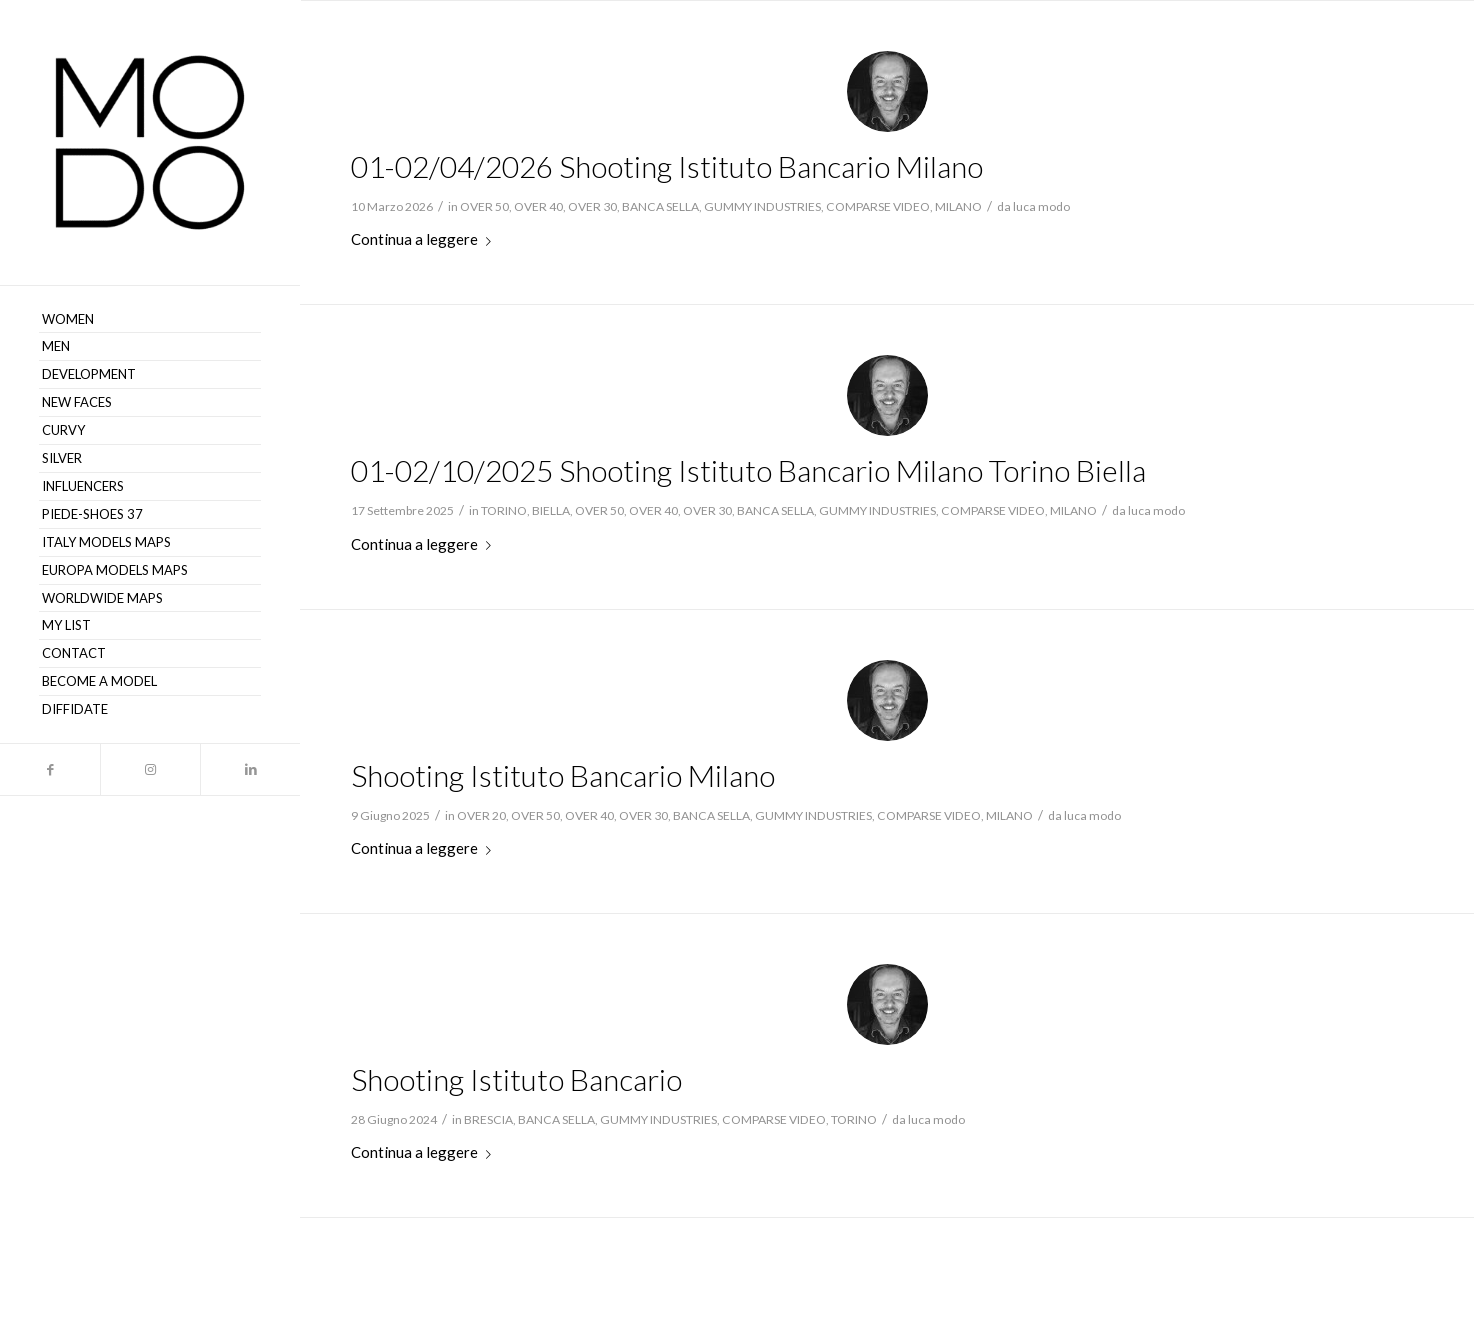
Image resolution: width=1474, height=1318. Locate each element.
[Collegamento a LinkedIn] (250, 769)
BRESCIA (488, 1119)
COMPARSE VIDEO (878, 206)
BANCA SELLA (660, 206)
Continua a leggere (425, 239)
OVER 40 (538, 206)
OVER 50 (484, 206)
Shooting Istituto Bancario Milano (563, 775)
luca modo (1041, 206)
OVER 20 (481, 815)
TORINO (504, 510)
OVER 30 (592, 206)
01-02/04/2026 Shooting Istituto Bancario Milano (667, 166)
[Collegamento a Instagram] (150, 769)
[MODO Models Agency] (150, 142)
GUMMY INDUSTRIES (762, 206)
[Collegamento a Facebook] (50, 769)
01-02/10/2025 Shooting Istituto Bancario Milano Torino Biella (748, 470)
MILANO (958, 206)
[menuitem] (150, 320)
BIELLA (551, 510)
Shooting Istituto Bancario (516, 1079)
